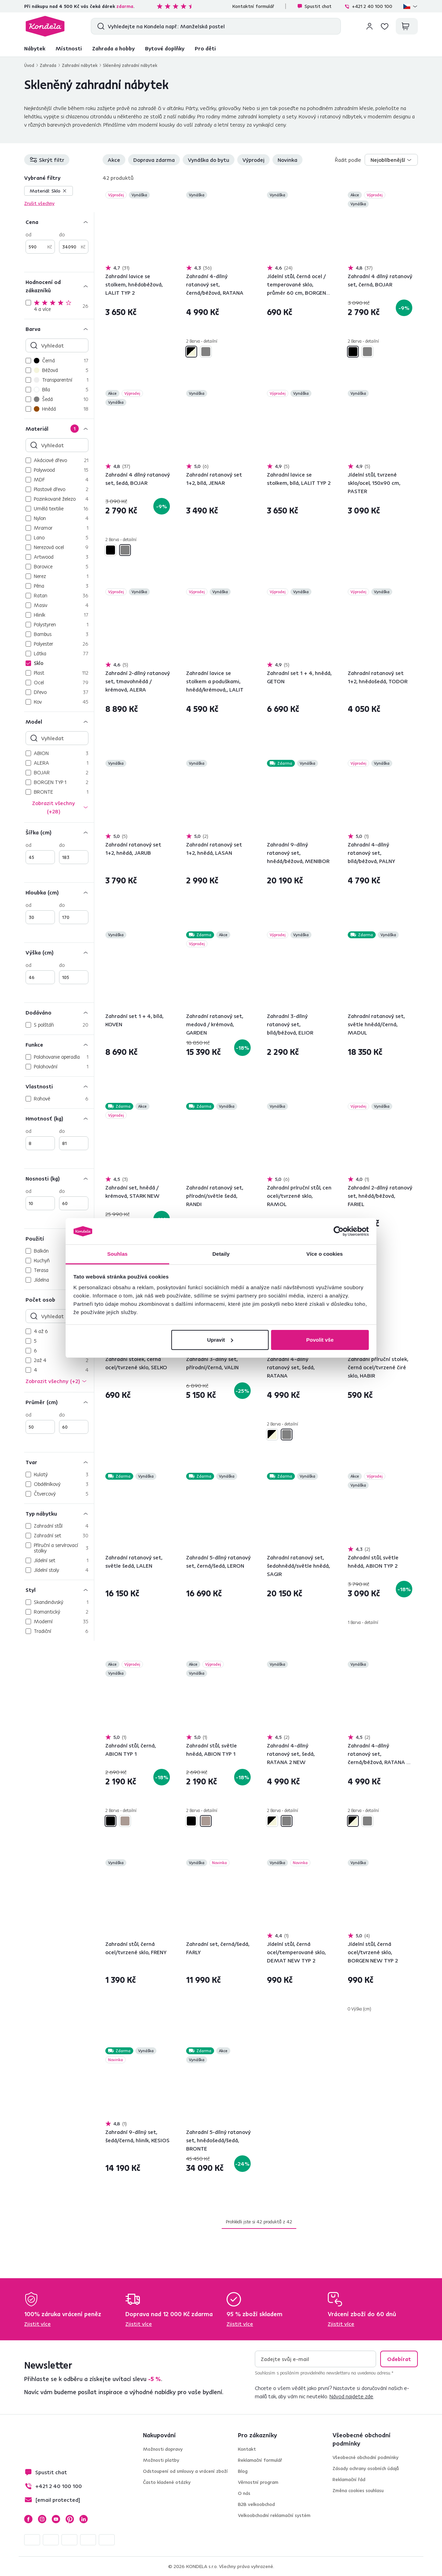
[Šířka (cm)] (59, 832)
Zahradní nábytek (79, 65)
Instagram (42, 2519)
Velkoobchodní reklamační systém (274, 2515)
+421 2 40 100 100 (368, 6)
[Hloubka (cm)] (59, 892)
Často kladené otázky (167, 2482)
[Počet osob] (59, 1299)
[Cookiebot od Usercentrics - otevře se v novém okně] (338, 1231)
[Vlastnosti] (59, 1086)
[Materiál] (59, 428)
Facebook (28, 2519)
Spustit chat (314, 6)
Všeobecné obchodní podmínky (365, 2457)
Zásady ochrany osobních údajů (366, 2468)
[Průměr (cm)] (59, 1401)
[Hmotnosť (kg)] (59, 1118)
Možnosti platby (161, 2460)
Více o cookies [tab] (324, 1254)
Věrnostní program (258, 2482)
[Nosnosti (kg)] (59, 1178)
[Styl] (59, 1589)
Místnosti (69, 48)
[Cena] (59, 221)
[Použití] (59, 1238)
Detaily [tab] (221, 1254)
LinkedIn (83, 2519)
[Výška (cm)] (59, 952)
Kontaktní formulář (253, 6)
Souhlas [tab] (117, 1254)
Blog (243, 2471)
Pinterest (70, 2519)
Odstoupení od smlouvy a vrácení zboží (185, 2471)
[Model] (59, 721)
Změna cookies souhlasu (358, 2490)
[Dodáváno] (59, 1012)
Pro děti (205, 48)
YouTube (56, 2519)
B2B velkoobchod (256, 2504)
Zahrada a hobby (113, 48)
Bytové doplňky (164, 48)
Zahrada (48, 65)
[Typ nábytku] (59, 1513)
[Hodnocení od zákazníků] (59, 286)
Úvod (29, 65)
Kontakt (247, 2449)
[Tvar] (59, 1461)
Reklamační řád (349, 2479)
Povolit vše (320, 1340)
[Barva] (59, 328)
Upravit (220, 1340)
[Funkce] (59, 1044)
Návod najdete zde (351, 2396)
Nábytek (34, 48)
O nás (244, 2493)
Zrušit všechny (39, 203)
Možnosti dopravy (163, 2449)
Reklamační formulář (260, 2460)
